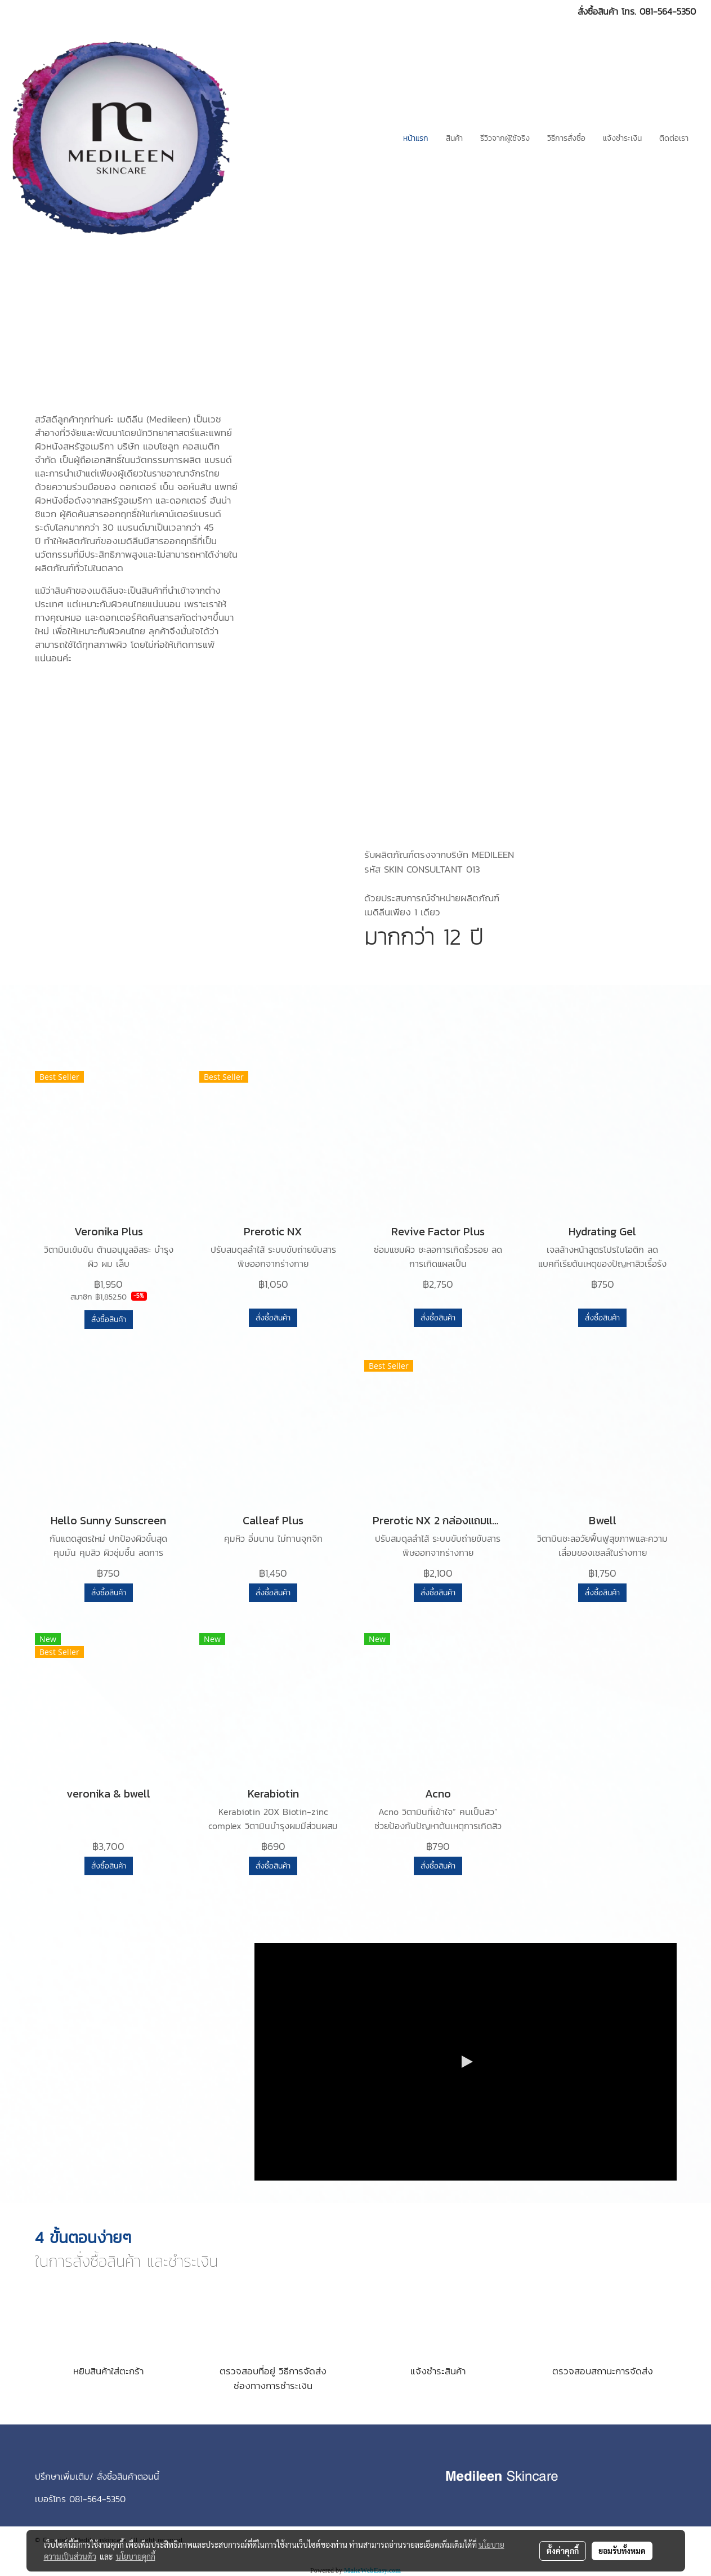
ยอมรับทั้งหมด (622, 2551)
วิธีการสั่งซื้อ (566, 138)
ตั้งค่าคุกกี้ (563, 2551)
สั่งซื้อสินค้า (108, 1319)
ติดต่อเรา (673, 138)
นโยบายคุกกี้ (135, 2556)
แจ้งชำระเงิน (622, 138)
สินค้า (454, 138)
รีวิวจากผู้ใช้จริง (505, 138)
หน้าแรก (415, 138)
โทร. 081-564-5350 (658, 11)
